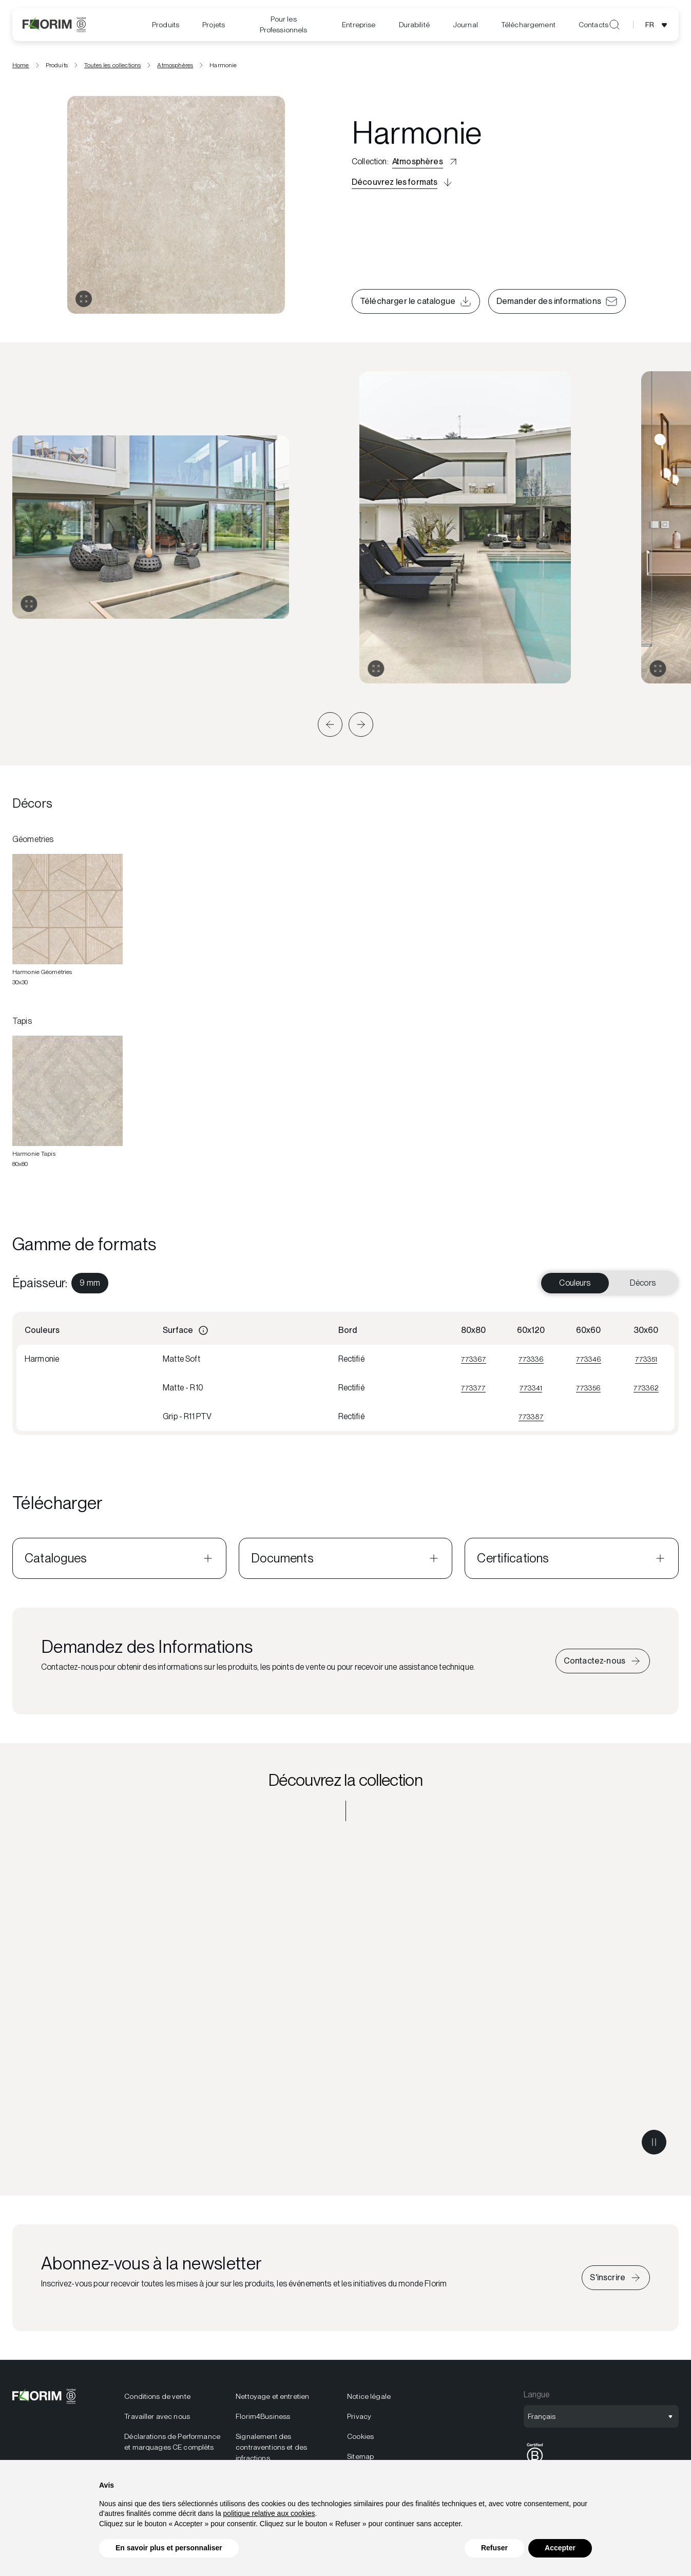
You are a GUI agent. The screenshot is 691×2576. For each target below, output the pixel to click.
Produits (165, 25)
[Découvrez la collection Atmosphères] (345, 2003)
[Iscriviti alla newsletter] (616, 2281)
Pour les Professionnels (284, 24)
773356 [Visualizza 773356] (588, 1391)
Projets (213, 25)
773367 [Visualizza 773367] (473, 1362)
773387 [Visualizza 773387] (531, 1420)
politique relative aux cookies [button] (269, 2513)
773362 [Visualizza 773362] (646, 1391)
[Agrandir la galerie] (29, 607)
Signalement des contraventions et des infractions (271, 2451)
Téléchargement (528, 25)
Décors (643, 1286)
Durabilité (414, 25)
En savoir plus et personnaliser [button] (169, 2548)
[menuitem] (165, 24)
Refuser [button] (494, 2548)
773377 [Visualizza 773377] (473, 1391)
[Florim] (54, 24)
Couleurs (574, 1286)
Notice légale (369, 2400)
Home (20, 68)
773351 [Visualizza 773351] (646, 1362)
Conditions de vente (157, 2400)
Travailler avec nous (157, 2420)
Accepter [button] (560, 2548)
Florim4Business (263, 2420)
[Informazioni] (203, 1334)
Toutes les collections (112, 68)
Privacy (359, 2420)
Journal (465, 25)
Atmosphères (175, 68)
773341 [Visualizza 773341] (531, 1391)
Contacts (593, 25)
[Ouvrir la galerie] (83, 302)
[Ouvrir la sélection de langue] (657, 24)
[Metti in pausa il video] (654, 2145)
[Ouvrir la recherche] (614, 24)
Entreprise (358, 25)
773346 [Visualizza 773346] (588, 1362)
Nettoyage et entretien (272, 2400)
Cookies (360, 2440)
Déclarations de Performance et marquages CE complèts (172, 2445)
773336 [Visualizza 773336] (531, 1362)
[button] (330, 727)
